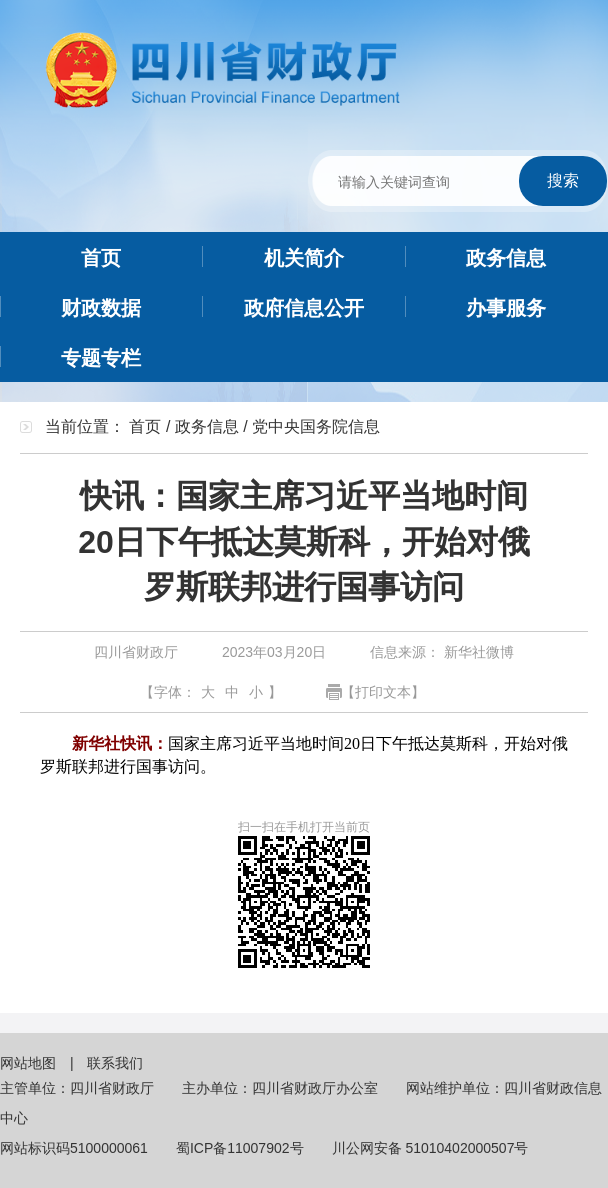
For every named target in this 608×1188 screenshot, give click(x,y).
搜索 (563, 180)
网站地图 (30, 1063)
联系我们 (115, 1063)
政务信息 (207, 426)
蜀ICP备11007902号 (240, 1148)
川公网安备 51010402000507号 (430, 1148)
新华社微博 (477, 652)
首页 (145, 426)
